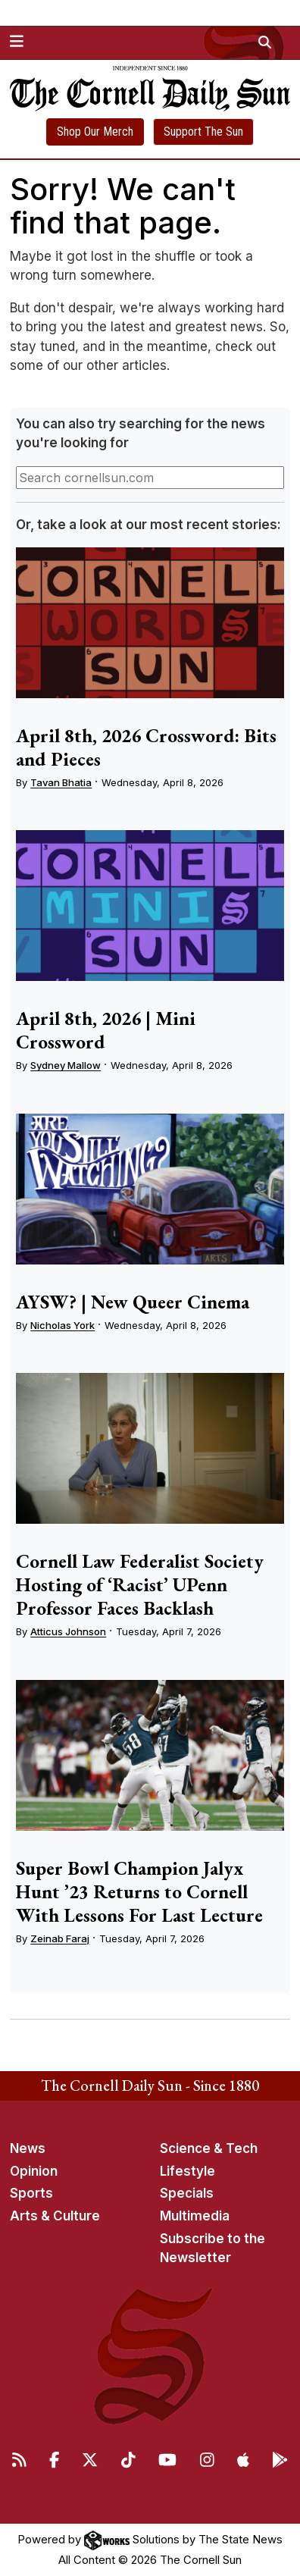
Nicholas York (62, 1325)
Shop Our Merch (95, 131)
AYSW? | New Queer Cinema (132, 1302)
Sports (31, 2193)
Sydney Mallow (65, 1065)
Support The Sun (203, 131)
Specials (187, 2193)
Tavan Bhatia (61, 782)
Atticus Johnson (68, 1631)
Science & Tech (209, 2148)
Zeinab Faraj (59, 1938)
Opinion (34, 2171)
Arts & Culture (55, 2215)
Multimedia (195, 2215)
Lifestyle (187, 2171)
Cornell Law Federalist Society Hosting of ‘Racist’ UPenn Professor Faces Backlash (140, 1584)
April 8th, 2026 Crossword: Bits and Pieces (146, 747)
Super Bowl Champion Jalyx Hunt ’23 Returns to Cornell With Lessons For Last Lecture (139, 1891)
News (27, 2148)
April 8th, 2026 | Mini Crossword (105, 1030)
